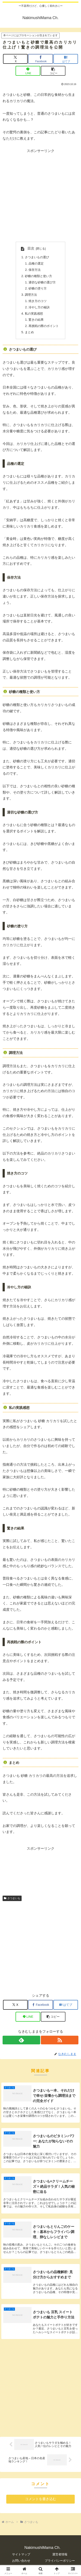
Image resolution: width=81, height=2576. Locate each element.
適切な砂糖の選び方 (42, 282)
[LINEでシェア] (28, 71)
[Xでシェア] (15, 59)
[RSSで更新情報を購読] (59, 2040)
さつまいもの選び (37, 257)
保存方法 (35, 269)
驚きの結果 (36, 319)
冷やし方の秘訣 (39, 307)
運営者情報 (59, 2554)
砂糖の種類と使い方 (38, 276)
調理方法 (31, 294)
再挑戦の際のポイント (44, 326)
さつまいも (12, 1898)
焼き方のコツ (38, 301)
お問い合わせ (21, 2560)
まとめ (29, 332)
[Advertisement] (40, 194)
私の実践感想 (34, 313)
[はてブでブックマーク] (65, 59)
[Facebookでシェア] (40, 59)
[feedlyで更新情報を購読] (21, 2040)
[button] (53, 71)
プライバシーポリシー (60, 2560)
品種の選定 (36, 263)
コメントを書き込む (40, 2499)
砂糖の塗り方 (38, 288)
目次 (30, 248)
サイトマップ (21, 2554)
